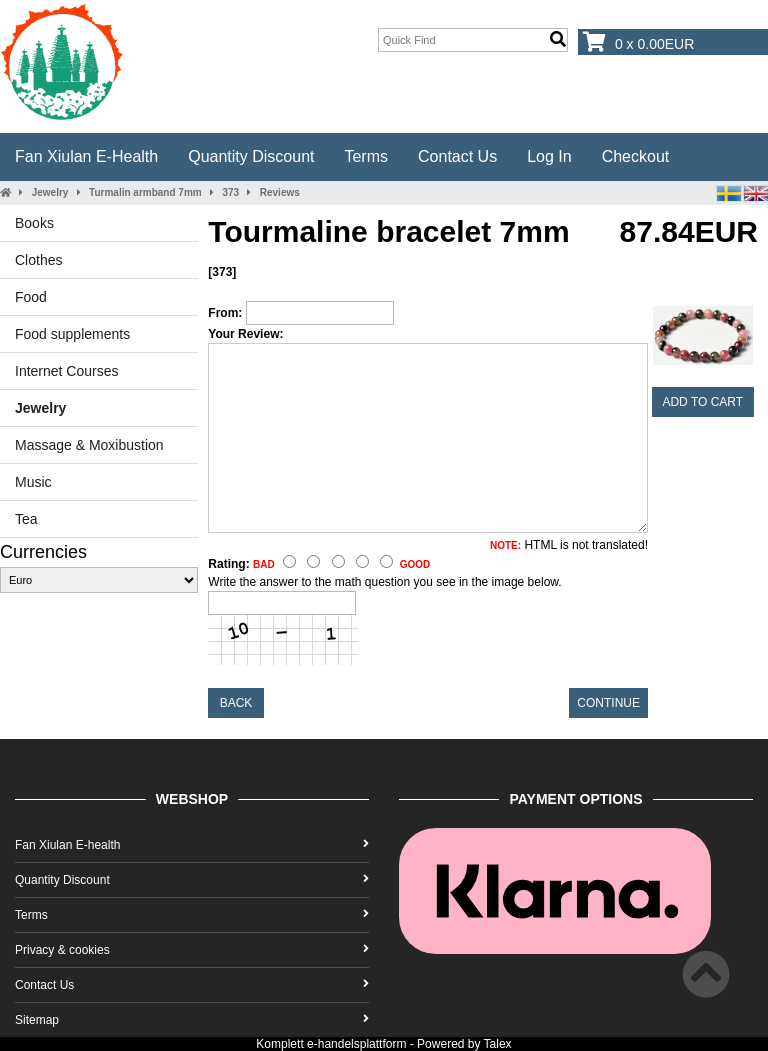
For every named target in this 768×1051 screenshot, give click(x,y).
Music (33, 482)
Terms (366, 156)
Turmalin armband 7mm (145, 192)
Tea (26, 519)
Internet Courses (67, 371)
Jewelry (50, 192)
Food (31, 297)
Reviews (280, 192)
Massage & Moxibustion (89, 445)
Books (34, 223)
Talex (498, 1044)
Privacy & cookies (192, 950)
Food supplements (72, 334)
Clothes (38, 260)
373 (230, 192)
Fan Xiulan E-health (86, 156)
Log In (549, 156)
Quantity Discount (251, 156)
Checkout (636, 156)
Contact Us (457, 156)
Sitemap (192, 1020)
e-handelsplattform (356, 1044)
